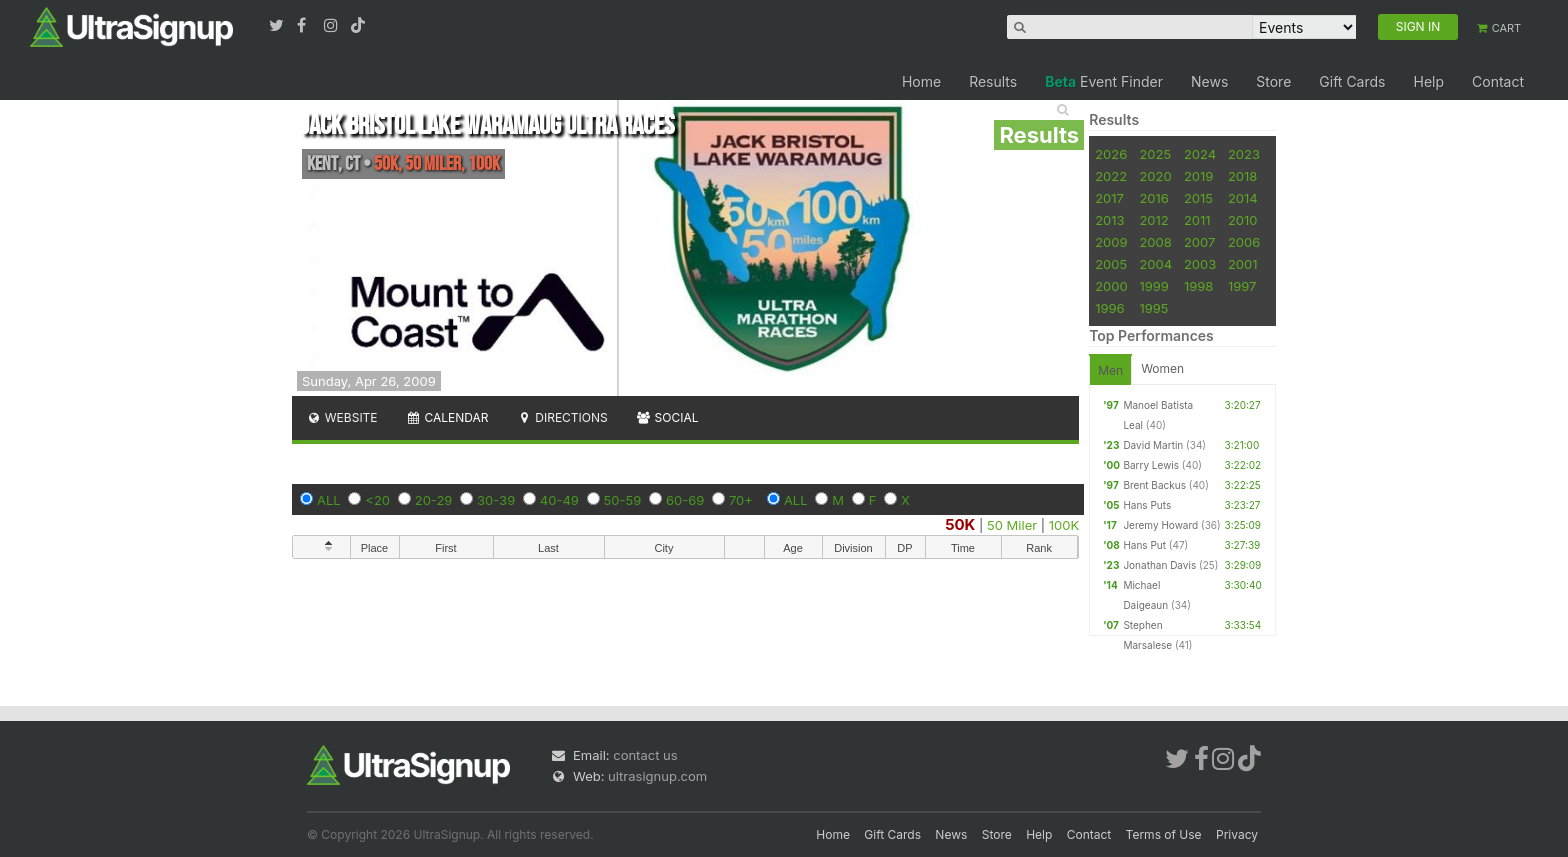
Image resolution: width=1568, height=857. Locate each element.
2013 (1109, 220)
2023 (1244, 154)
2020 (1155, 176)
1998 (1198, 286)
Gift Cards (1352, 81)
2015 (1198, 198)
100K (1064, 525)
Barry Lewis (1151, 465)
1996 (1109, 308)
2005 (1111, 264)
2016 (1153, 198)
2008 (1155, 242)
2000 (1111, 286)
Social (667, 417)
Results (993, 81)
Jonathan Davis (1159, 565)
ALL (329, 500)
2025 (1155, 154)
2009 (1111, 242)
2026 (1111, 154)
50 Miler (1012, 525)
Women (1162, 368)
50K (960, 524)
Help (1428, 81)
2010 (1243, 220)
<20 (377, 500)
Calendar (447, 417)
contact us (645, 755)
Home (921, 81)
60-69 (685, 500)
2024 (1200, 154)
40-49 (559, 500)
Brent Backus (1154, 485)
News (1209, 81)
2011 (1197, 220)
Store (1273, 81)
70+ (741, 500)
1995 (1153, 308)
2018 (1242, 176)
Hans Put (1144, 545)
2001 (1243, 264)
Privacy (1237, 834)
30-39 (496, 500)
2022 (1111, 176)
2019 (1198, 176)
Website (342, 417)
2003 (1200, 264)
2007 (1199, 242)
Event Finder (1104, 81)
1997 (1242, 286)
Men (1110, 370)
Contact (1498, 81)
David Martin (1153, 445)
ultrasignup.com (657, 776)
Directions (561, 417)
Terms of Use (1164, 834)
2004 (1155, 264)
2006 (1244, 242)
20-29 (434, 500)
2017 (1109, 198)
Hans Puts (1147, 505)
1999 (1153, 286)
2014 (1243, 198)
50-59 (623, 500)
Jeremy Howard (1160, 525)
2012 (1153, 220)
